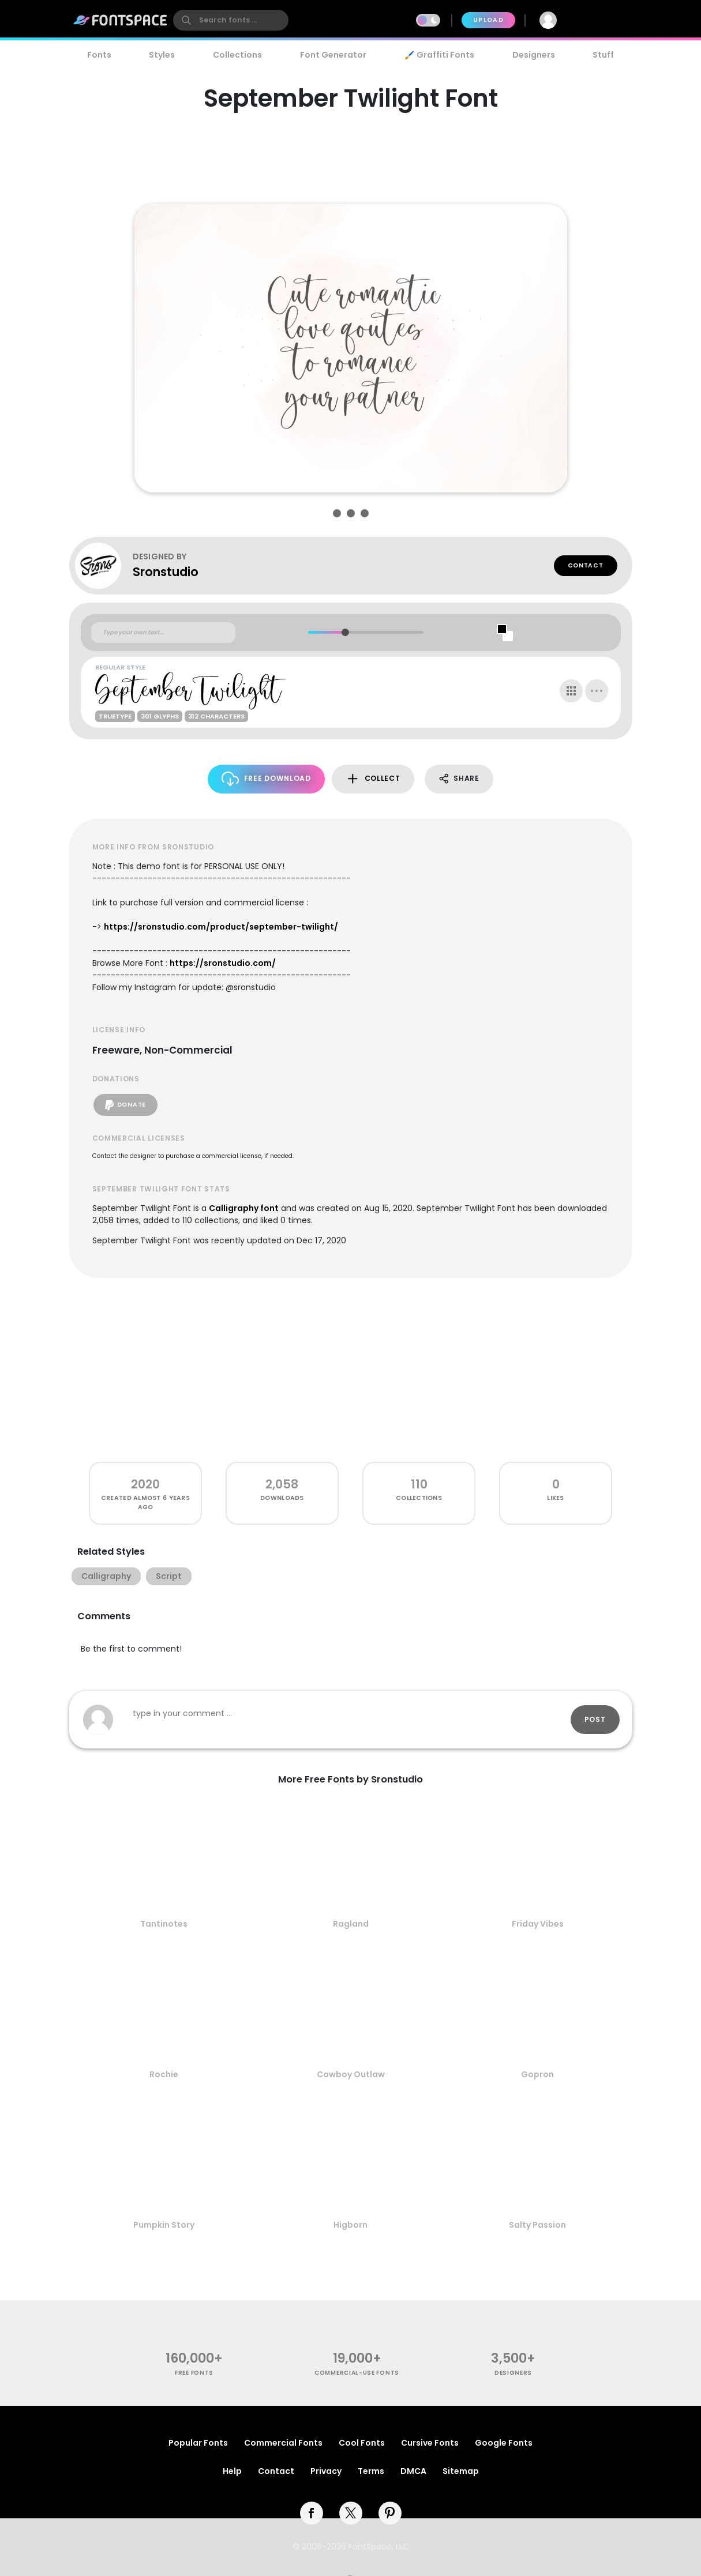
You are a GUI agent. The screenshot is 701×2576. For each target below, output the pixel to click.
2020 (145, 1484)
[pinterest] (390, 2513)
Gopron (537, 2074)
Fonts (99, 55)
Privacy (326, 2471)
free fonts (194, 2372)
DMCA (413, 2471)
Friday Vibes (538, 1924)
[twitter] (350, 2513)
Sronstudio (165, 571)
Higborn (350, 2225)
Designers (533, 55)
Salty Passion (537, 2225)
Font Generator (333, 55)
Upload (488, 20)
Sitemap (461, 2471)
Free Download (266, 779)
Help (232, 2471)
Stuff (603, 55)
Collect (373, 779)
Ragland (351, 1924)
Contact (585, 565)
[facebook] (311, 2513)
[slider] (345, 632)
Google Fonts (504, 2443)
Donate (125, 1105)
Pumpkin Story (163, 2225)
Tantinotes (164, 1924)
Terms (371, 2471)
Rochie (163, 2074)
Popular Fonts (198, 2443)
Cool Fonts (362, 2443)
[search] (230, 20)
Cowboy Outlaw (351, 2074)
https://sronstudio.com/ (223, 963)
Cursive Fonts (430, 2443)
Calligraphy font (244, 1208)
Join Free (600, 20)
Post (595, 1719)
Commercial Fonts (283, 2443)
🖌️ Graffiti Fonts (439, 55)
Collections (237, 55)
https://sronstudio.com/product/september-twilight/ (221, 926)
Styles (162, 55)
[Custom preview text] (163, 632)
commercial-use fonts (356, 2372)
